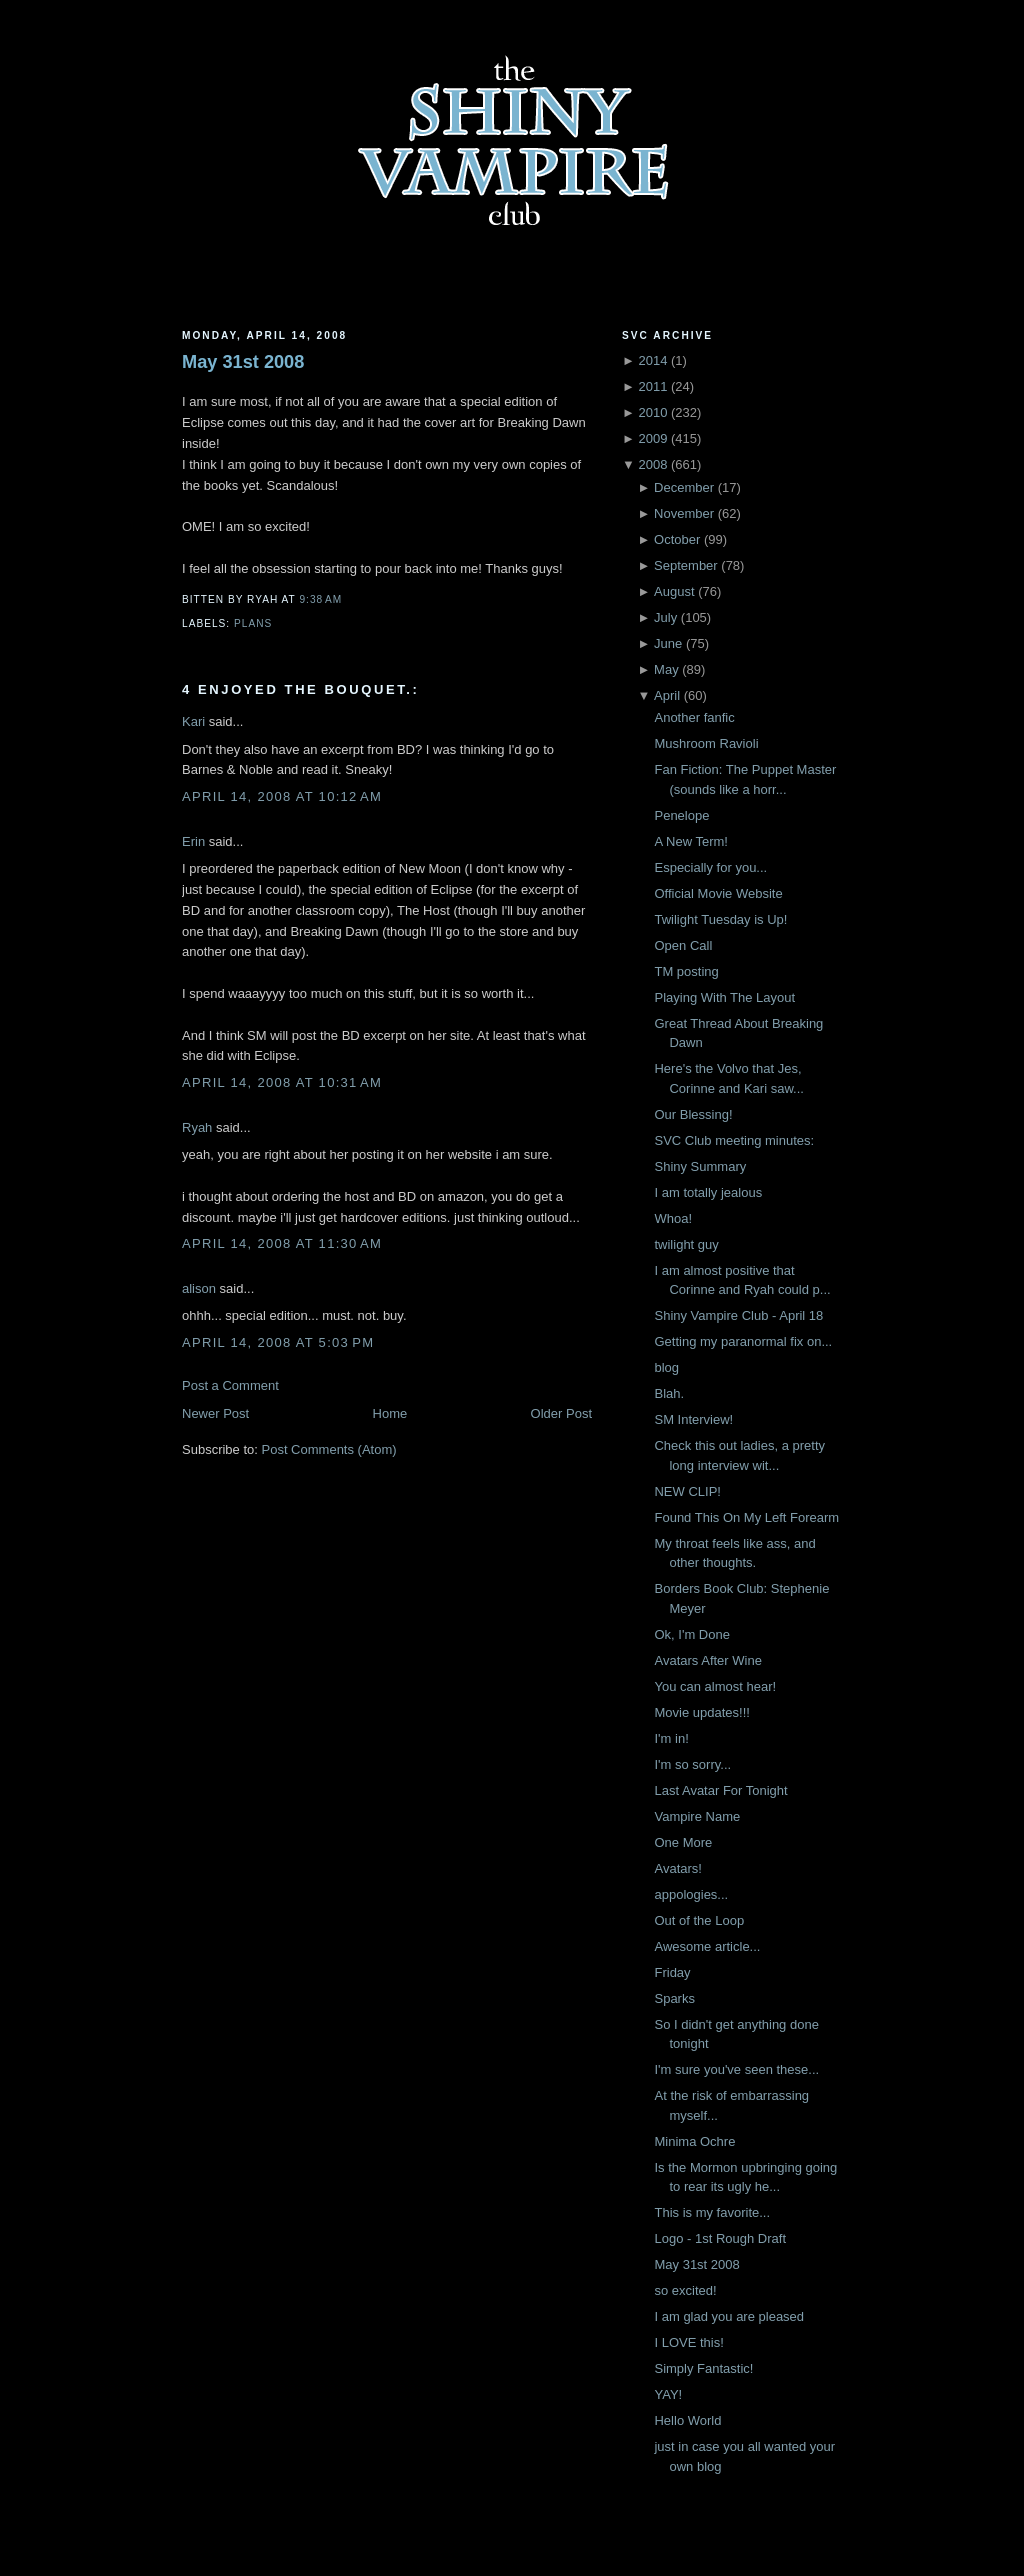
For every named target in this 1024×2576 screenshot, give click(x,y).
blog (666, 1367)
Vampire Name (697, 1816)
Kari (193, 721)
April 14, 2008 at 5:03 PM (278, 1342)
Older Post (561, 1413)
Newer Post (215, 1413)
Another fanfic (694, 717)
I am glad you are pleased (729, 2316)
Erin (193, 841)
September (686, 565)
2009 (652, 438)
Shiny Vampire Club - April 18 (738, 1315)
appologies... (691, 1894)
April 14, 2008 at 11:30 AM (282, 1243)
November (684, 513)
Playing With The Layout (724, 997)
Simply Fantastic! (703, 2368)
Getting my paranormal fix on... (743, 1341)
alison (199, 1288)
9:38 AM (320, 599)
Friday (672, 1972)
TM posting (686, 971)
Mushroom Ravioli (706, 743)
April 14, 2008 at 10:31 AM (282, 1082)
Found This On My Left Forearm (746, 1517)
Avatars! (677, 1868)
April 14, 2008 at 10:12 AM (282, 796)
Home (390, 1413)
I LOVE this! (688, 2342)
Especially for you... (710, 867)
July (665, 617)
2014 (652, 360)
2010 (652, 412)
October (677, 539)
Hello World (687, 2420)
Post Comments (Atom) (329, 1449)
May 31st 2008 (243, 362)
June (668, 643)
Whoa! (673, 1218)
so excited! (685, 2290)
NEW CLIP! (687, 1491)
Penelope (681, 815)
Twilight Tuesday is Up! (720, 919)
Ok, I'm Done (691, 1634)
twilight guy (686, 1244)
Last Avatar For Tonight (720, 1790)
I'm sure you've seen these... (736, 2069)
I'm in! (671, 1738)
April (667, 695)
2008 (652, 464)
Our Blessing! (693, 1114)
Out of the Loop (699, 1920)
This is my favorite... (712, 2212)
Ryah (197, 1127)
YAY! (668, 2394)
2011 (652, 386)
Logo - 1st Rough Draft (720, 2238)
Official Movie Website (718, 893)
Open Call (683, 945)
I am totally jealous (708, 1192)
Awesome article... (707, 1946)
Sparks (674, 1998)
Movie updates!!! (701, 1712)
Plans (253, 623)
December (684, 487)
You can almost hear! (715, 1686)
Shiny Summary (700, 1166)
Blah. (669, 1393)
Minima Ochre (694, 2141)
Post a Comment (230, 1385)
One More (683, 1842)
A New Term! (690, 841)
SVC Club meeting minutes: (734, 1140)
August (674, 591)
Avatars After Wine (707, 1660)
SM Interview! (693, 1419)
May (666, 669)
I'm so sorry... (692, 1764)
